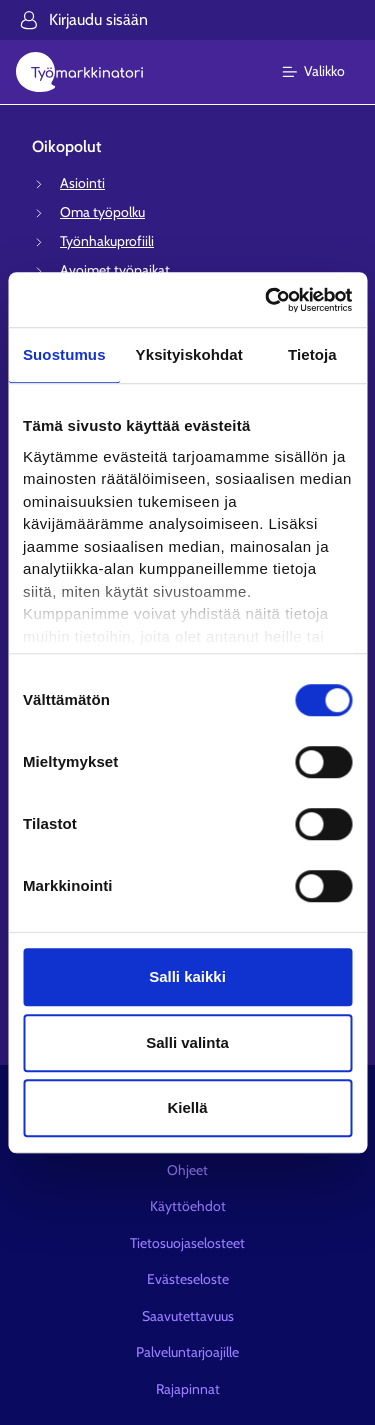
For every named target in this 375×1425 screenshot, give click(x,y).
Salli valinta (187, 1042)
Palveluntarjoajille (187, 1352)
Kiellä (187, 1107)
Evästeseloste (188, 1279)
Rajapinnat (188, 1389)
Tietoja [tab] (312, 354)
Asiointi (82, 183)
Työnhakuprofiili (107, 241)
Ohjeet (187, 1170)
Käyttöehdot (188, 1206)
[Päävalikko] (325, 72)
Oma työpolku (102, 212)
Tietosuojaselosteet (187, 1243)
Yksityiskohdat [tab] (189, 354)
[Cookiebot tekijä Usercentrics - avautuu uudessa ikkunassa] (267, 300)
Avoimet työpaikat (115, 270)
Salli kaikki (187, 976)
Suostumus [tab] (64, 354)
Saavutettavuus (188, 1316)
